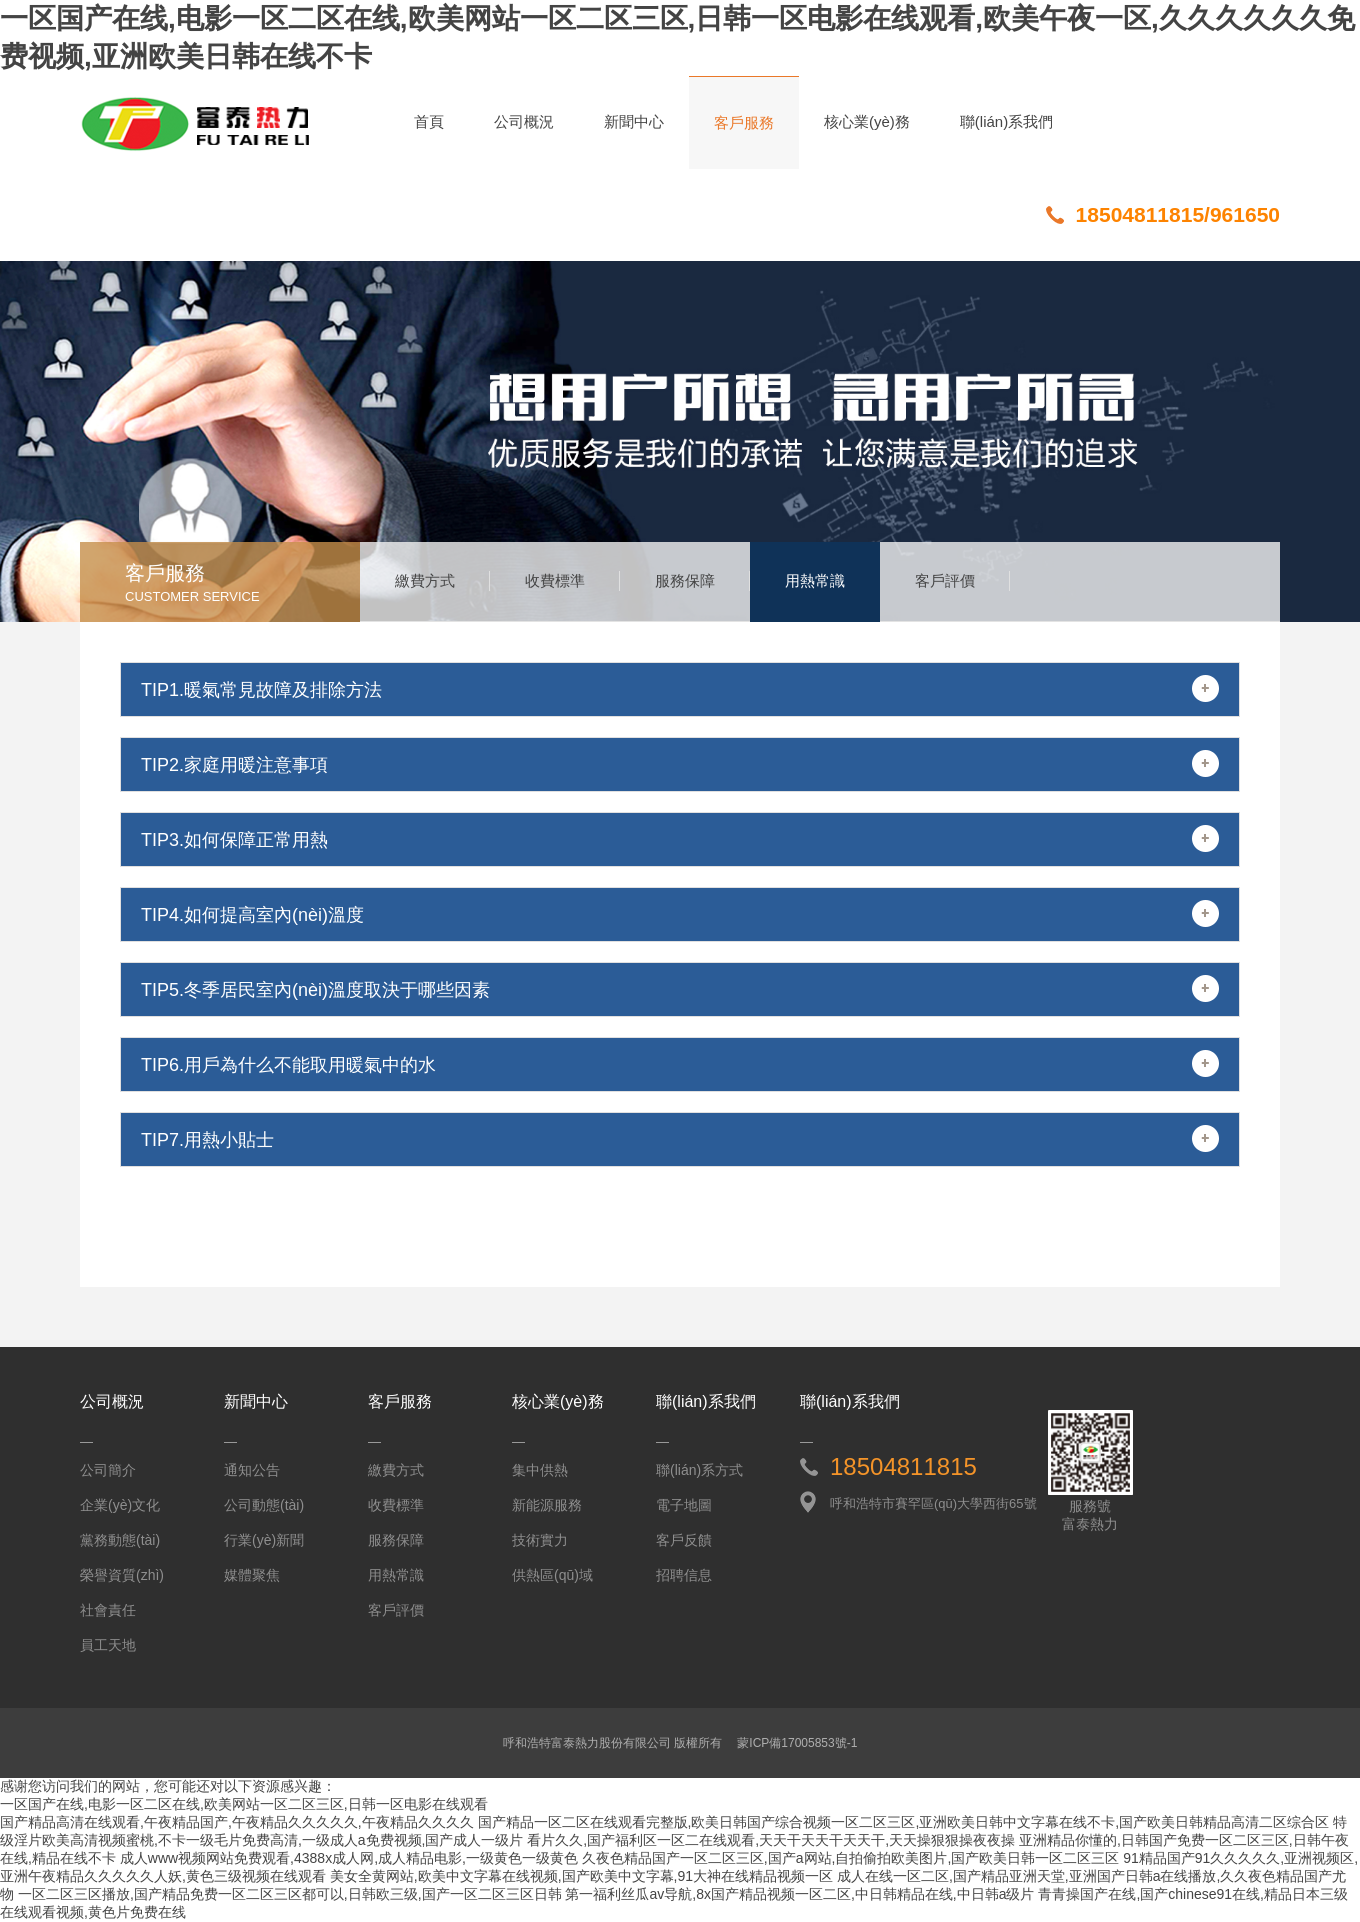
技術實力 (540, 1540)
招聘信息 (684, 1575)
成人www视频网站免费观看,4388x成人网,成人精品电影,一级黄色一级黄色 (349, 1858)
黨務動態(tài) (120, 1540)
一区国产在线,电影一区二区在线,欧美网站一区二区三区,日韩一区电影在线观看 (244, 1804)
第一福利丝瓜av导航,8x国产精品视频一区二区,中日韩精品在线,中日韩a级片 (799, 1894)
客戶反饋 (684, 1540)
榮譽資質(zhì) (122, 1575)
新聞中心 (634, 121)
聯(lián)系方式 (699, 1470)
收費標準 (555, 580)
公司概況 (524, 121)
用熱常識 (815, 580)
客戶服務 (744, 122)
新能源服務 (547, 1505)
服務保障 (685, 580)
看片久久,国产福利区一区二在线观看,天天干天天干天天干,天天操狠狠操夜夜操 (771, 1840)
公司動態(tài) (264, 1505)
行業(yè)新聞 (264, 1540)
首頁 (429, 121)
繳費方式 (425, 580)
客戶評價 (945, 580)
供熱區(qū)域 (552, 1575)
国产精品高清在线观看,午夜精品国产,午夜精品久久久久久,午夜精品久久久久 (237, 1822)
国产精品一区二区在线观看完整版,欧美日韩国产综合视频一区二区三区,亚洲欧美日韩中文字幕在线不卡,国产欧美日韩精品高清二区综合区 (904, 1822)
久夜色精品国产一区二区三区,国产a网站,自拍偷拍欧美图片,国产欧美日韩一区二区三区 (850, 1858)
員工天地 (108, 1645)
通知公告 (252, 1470)
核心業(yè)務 (867, 121)
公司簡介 (108, 1470)
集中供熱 (540, 1470)
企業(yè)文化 (120, 1505)
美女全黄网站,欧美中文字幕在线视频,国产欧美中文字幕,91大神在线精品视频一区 (581, 1876)
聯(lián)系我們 (1006, 121)
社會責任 (108, 1610)
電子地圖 (684, 1505)
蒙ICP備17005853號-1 (797, 1743)
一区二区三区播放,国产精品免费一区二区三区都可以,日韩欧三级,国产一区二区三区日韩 (290, 1894)
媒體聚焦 (252, 1575)
